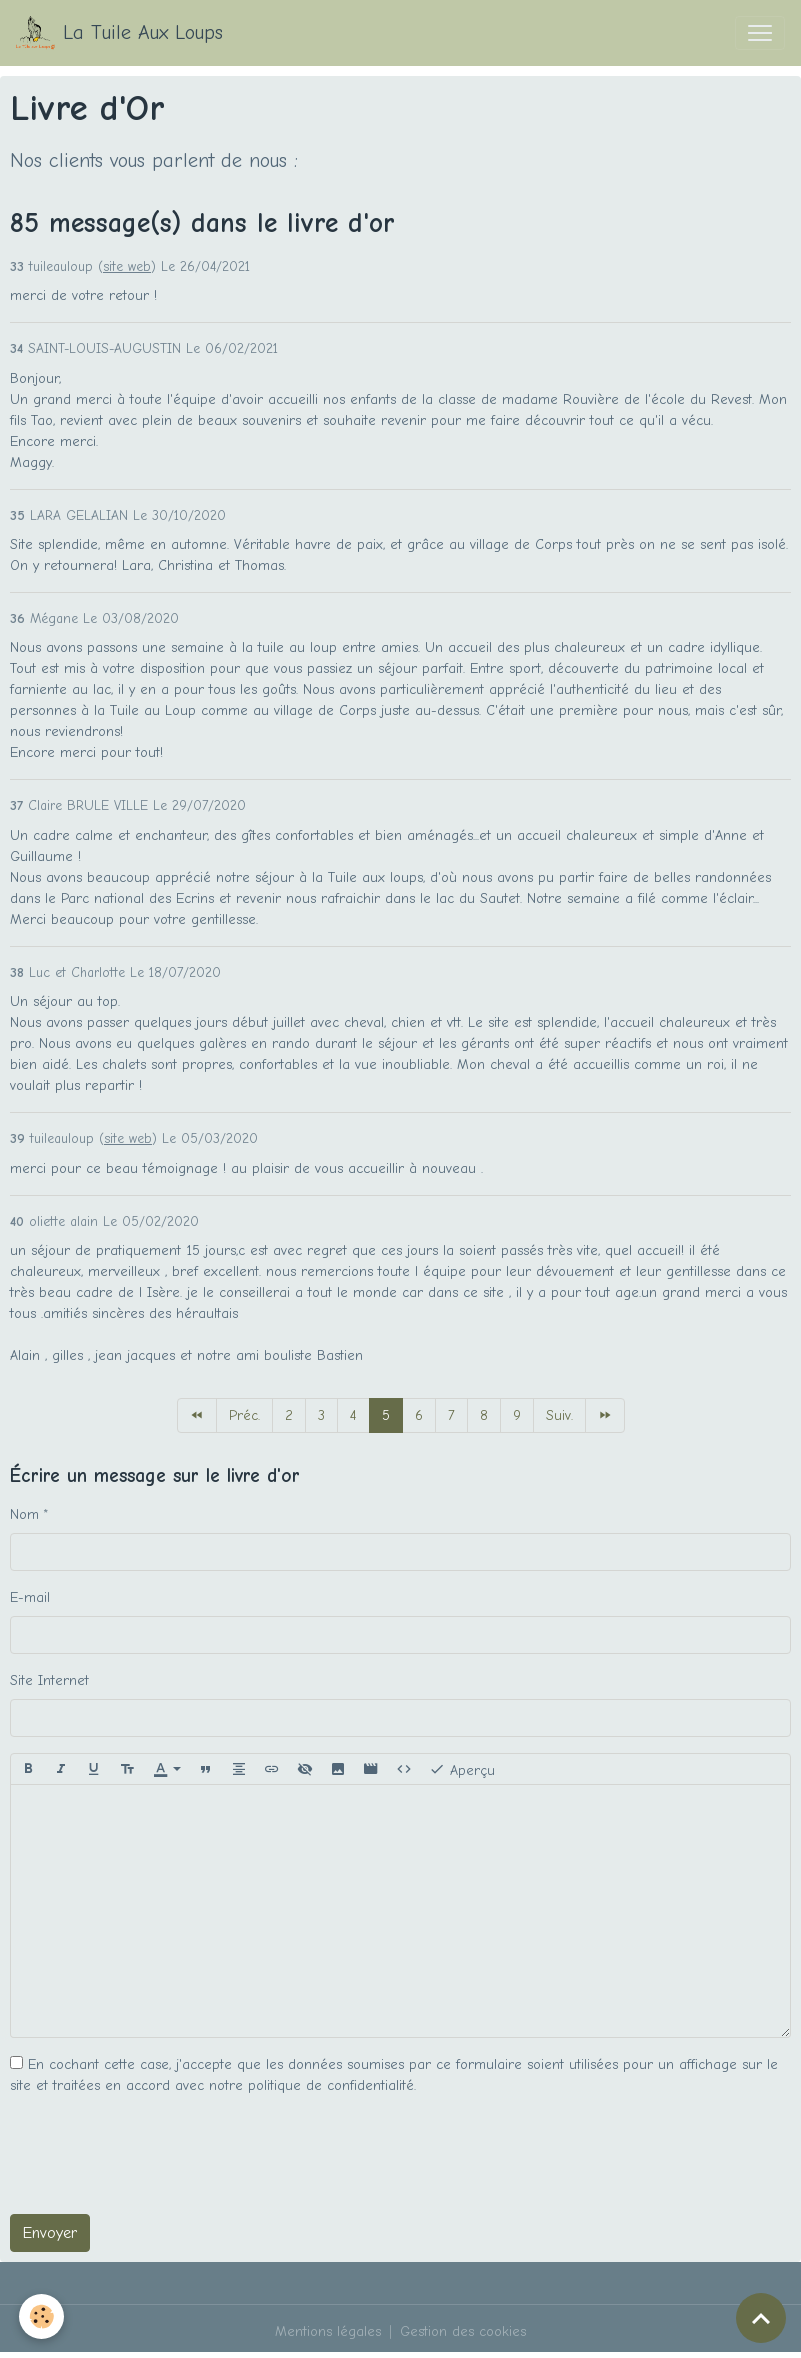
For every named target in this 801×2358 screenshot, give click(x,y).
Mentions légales (328, 2331)
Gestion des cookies (463, 2331)
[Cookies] (42, 2316)
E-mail (30, 1597)
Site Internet (49, 1680)
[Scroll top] (761, 2318)
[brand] (119, 33)
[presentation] (162, 2159)
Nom (24, 1514)
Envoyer (50, 2233)
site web (127, 266)
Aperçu (462, 1769)
